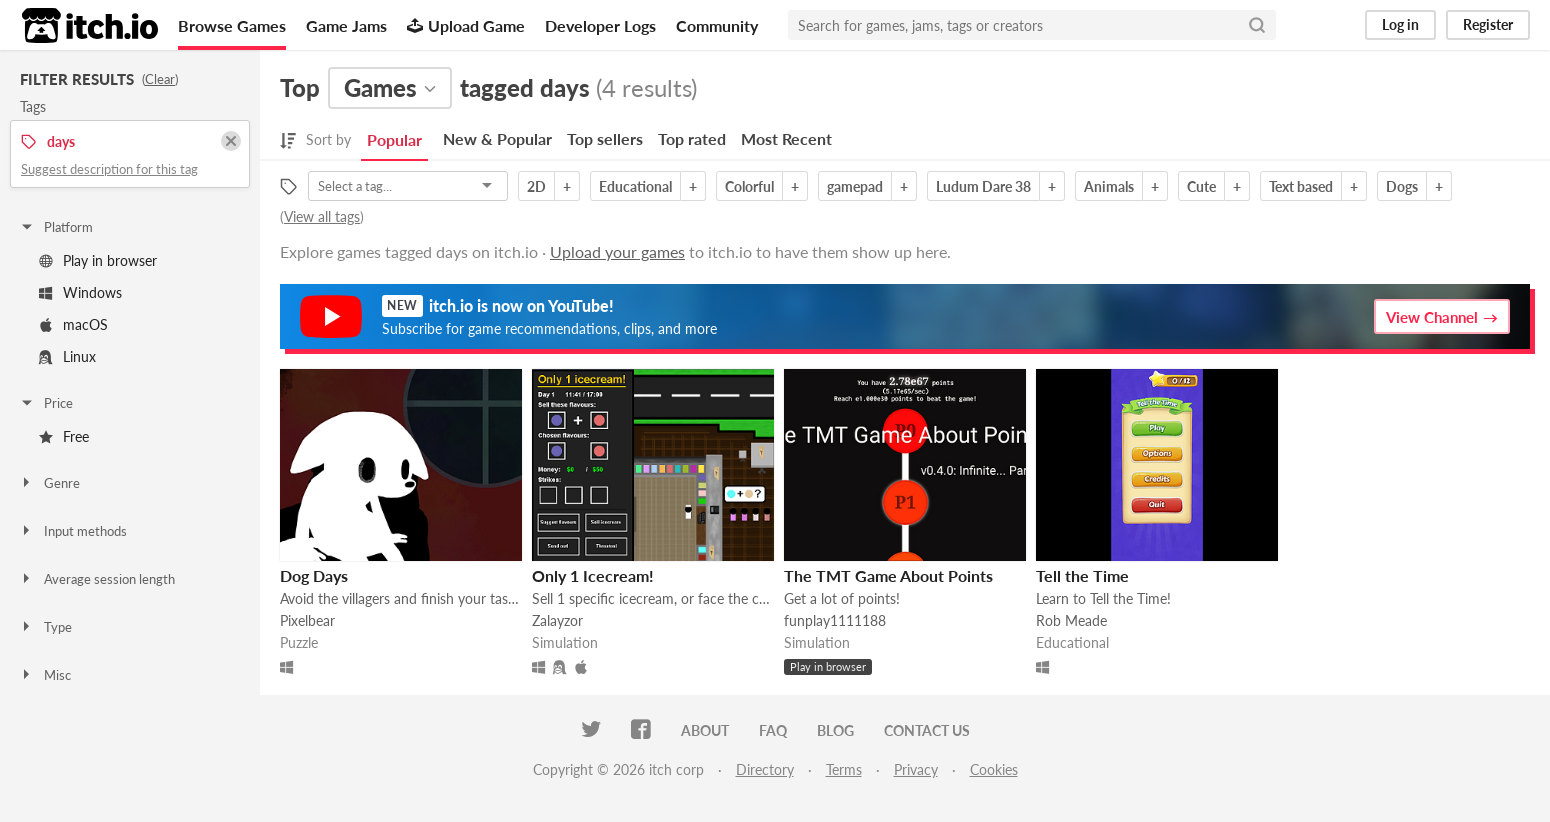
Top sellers (605, 138)
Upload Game (466, 25)
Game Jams (346, 25)
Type (45, 627)
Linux (67, 356)
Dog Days (314, 575)
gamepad (855, 186)
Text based (1301, 186)
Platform (56, 227)
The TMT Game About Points (888, 575)
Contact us (927, 730)
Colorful (749, 186)
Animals (1109, 186)
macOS (73, 324)
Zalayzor (557, 620)
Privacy (916, 769)
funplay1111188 (835, 620)
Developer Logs (600, 25)
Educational (635, 186)
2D (536, 186)
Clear (160, 79)
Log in (1400, 24)
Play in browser (98, 260)
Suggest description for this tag (109, 169)
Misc (45, 675)
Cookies (994, 769)
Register (1488, 24)
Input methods (73, 531)
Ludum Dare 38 (983, 186)
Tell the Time (1082, 575)
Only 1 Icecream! (593, 575)
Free (64, 436)
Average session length (97, 579)
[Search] (1257, 25)
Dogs (1402, 186)
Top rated (692, 138)
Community (717, 25)
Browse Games (232, 25)
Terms (844, 769)
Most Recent (786, 138)
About (705, 730)
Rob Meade (1071, 620)
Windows (80, 292)
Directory (765, 769)
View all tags (322, 216)
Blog (835, 730)
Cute (1201, 186)
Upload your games (617, 251)
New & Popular (497, 138)
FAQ (773, 730)
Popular (394, 139)
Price (46, 403)
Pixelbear (307, 620)
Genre (49, 483)
